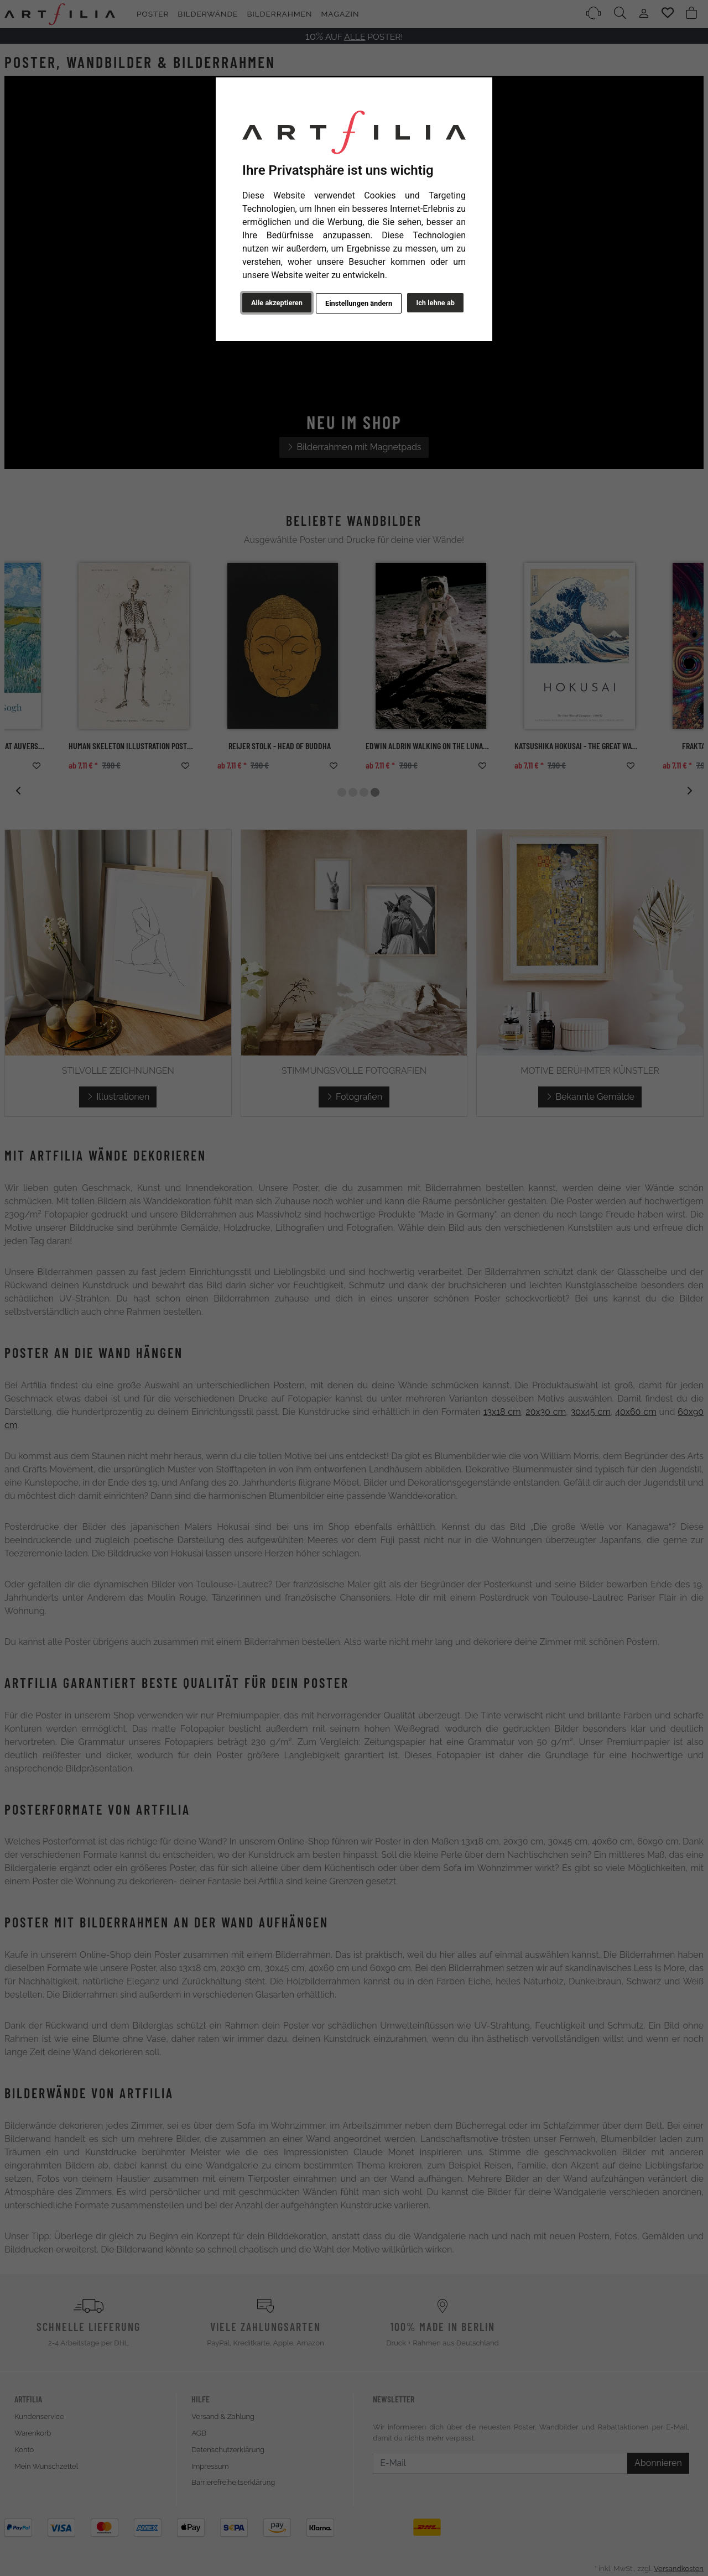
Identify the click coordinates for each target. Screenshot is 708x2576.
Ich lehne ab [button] (435, 303)
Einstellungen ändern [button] (358, 303)
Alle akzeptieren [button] (277, 303)
